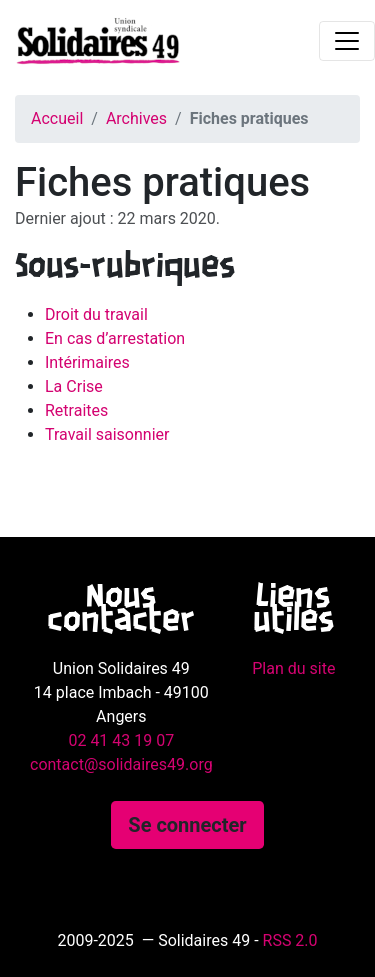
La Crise (74, 386)
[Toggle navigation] (347, 41)
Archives (136, 118)
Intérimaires (87, 362)
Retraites (76, 410)
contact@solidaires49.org (121, 764)
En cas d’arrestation (115, 338)
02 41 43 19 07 (121, 740)
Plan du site (293, 668)
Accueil (57, 118)
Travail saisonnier (107, 434)
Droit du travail (96, 314)
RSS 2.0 (290, 940)
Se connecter (187, 825)
